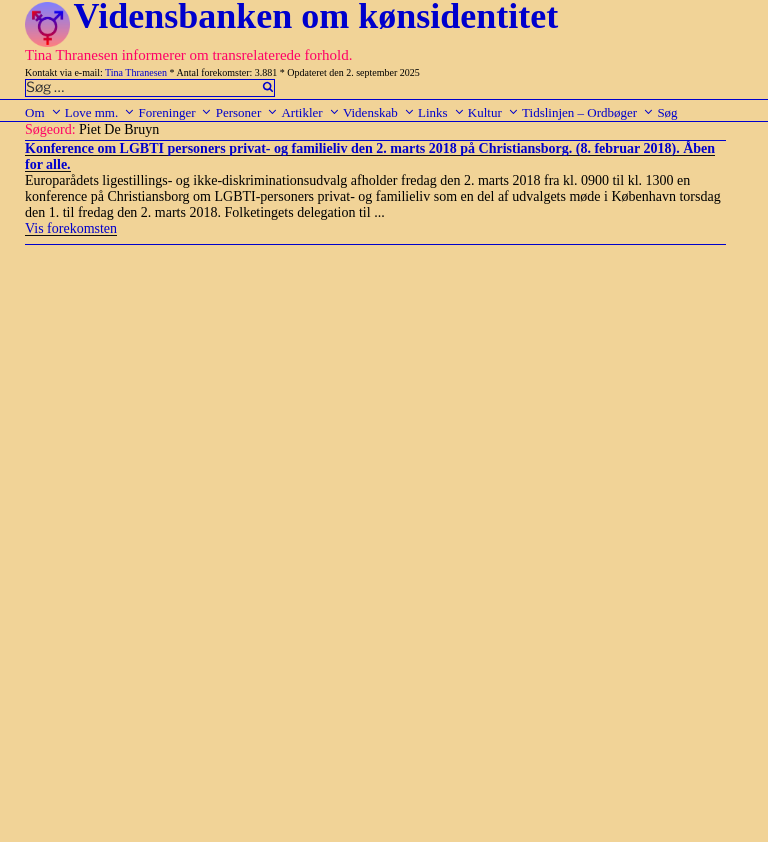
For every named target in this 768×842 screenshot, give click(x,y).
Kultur (493, 112)
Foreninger (175, 112)
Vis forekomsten (71, 228)
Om (43, 112)
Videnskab (379, 112)
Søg (667, 112)
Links (441, 112)
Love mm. (100, 112)
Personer (247, 112)
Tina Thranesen (136, 72)
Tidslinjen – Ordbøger (588, 112)
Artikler (310, 112)
